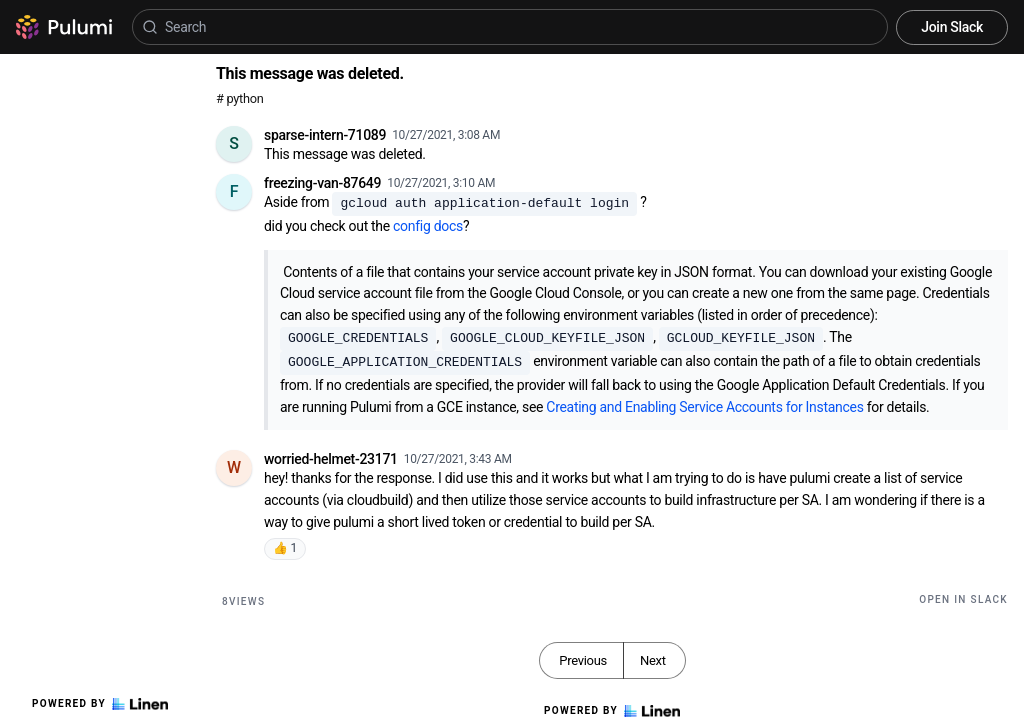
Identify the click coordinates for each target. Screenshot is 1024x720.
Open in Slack (963, 599)
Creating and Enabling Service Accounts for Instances (704, 407)
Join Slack (952, 27)
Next (653, 660)
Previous (583, 660)
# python (239, 98)
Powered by (100, 704)
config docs (428, 226)
